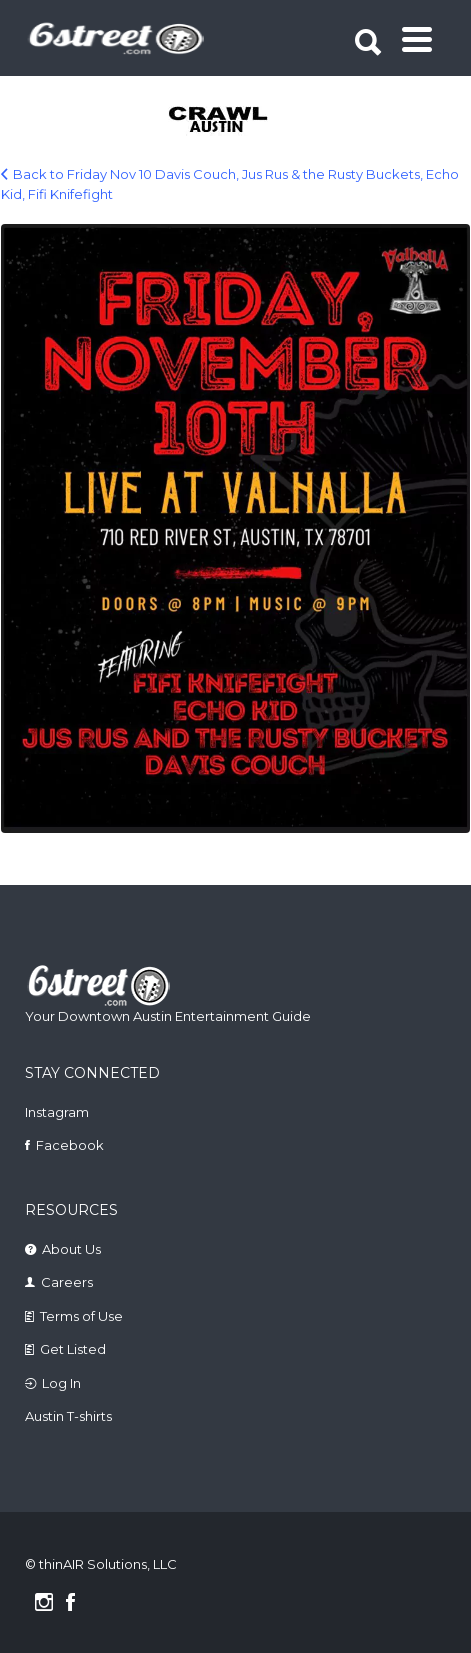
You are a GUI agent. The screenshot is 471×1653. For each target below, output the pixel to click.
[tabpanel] (237, 121)
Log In (61, 1383)
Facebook (70, 1145)
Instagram (57, 1112)
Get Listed (73, 1349)
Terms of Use (81, 1316)
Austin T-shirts (68, 1416)
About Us (71, 1249)
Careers (67, 1282)
